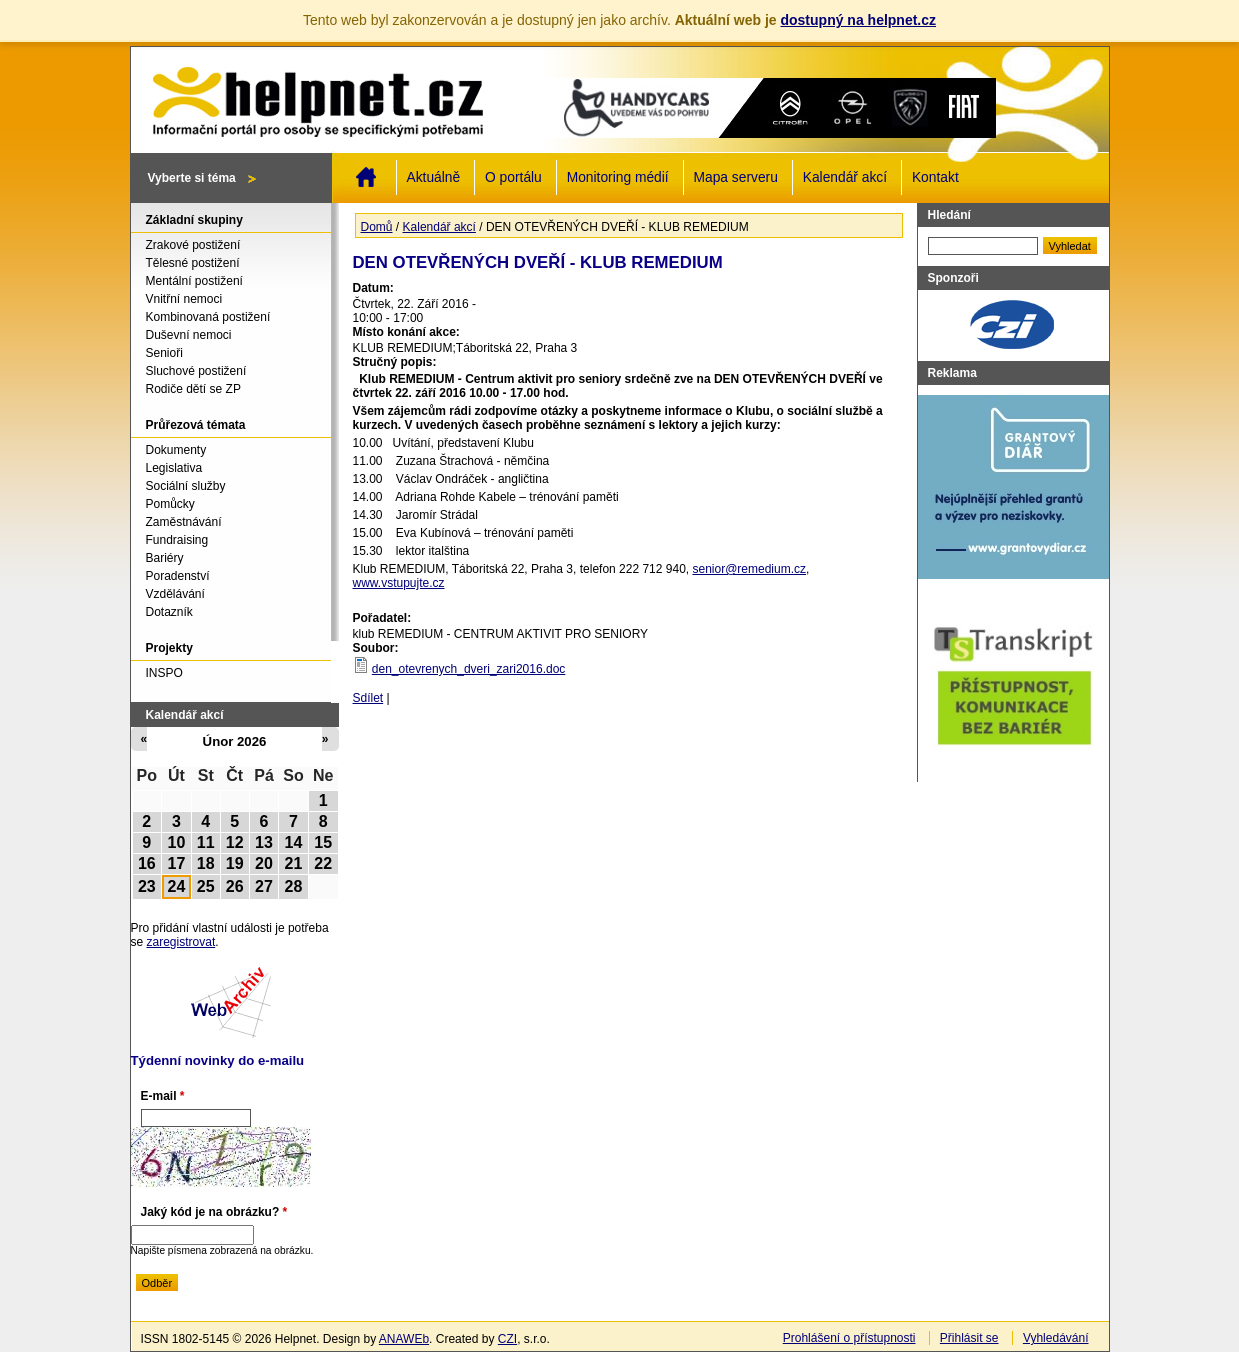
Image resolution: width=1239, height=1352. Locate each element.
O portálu (513, 177)
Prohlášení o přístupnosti (849, 1338)
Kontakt (935, 177)
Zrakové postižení (193, 245)
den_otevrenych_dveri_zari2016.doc (468, 669)
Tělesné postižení (193, 263)
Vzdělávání (175, 594)
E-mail (163, 1096)
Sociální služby (186, 486)
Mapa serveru (736, 177)
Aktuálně (434, 177)
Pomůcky (170, 504)
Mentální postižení (194, 281)
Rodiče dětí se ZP (193, 389)
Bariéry (165, 558)
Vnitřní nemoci (184, 299)
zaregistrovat (181, 942)
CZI (507, 1339)
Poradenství (178, 576)
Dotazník (169, 612)
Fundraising (177, 540)
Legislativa (174, 468)
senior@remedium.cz (749, 569)
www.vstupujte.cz (399, 583)
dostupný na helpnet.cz (858, 20)
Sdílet (368, 698)
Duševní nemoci (189, 335)
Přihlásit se (969, 1338)
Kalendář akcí (845, 177)
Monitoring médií (618, 177)
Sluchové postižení (196, 371)
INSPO (164, 673)
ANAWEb (404, 1339)
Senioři (164, 353)
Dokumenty (176, 450)
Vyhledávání (1056, 1338)
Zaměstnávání (184, 522)
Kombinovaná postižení (208, 317)
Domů (366, 177)
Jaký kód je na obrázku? (214, 1212)
